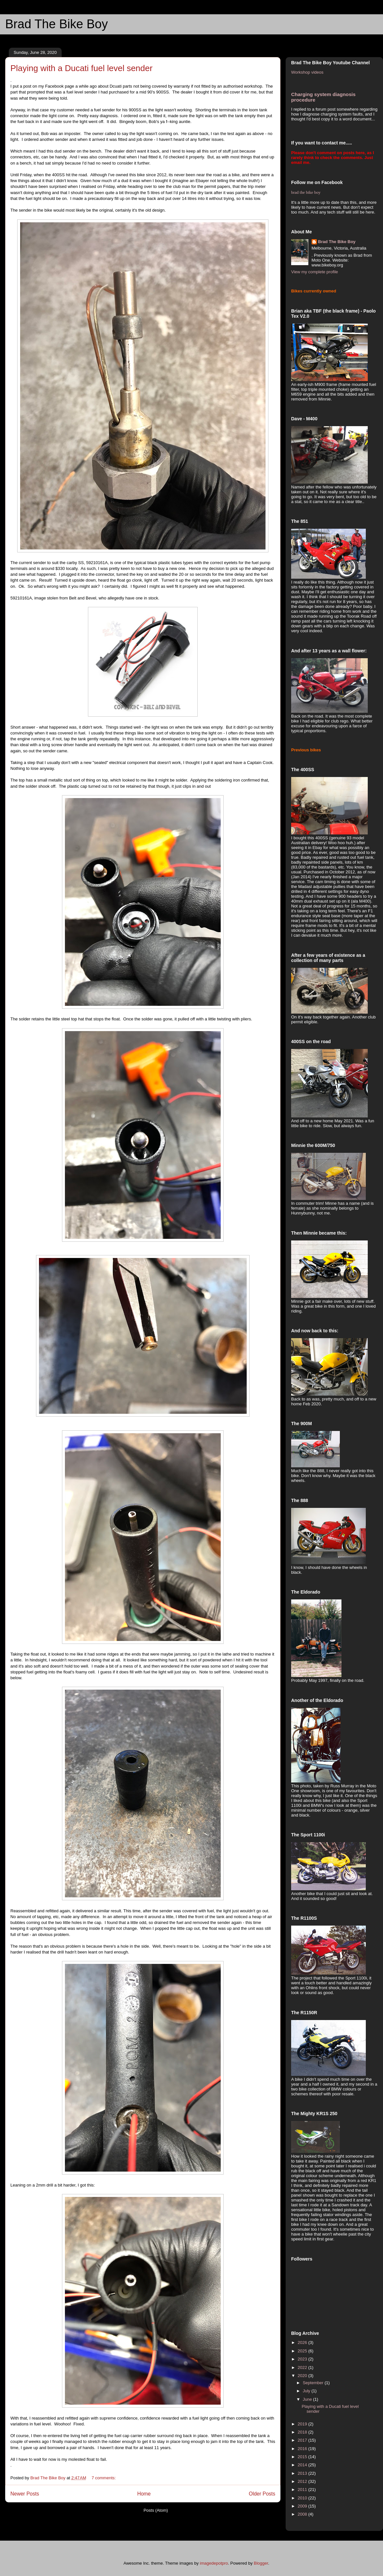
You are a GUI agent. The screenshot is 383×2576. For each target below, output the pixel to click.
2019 (303, 2424)
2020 (303, 2375)
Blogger (261, 2563)
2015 (303, 2456)
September (314, 2382)
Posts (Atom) (155, 2510)
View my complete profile (314, 271)
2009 (303, 2506)
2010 (303, 2498)
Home (144, 2493)
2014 (303, 2464)
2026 (303, 2342)
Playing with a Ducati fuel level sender (81, 68)
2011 (303, 2489)
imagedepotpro (214, 2563)
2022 (303, 2367)
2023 (303, 2359)
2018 (303, 2432)
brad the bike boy (306, 192)
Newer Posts (24, 2493)
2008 (303, 2514)
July (307, 2390)
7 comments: (104, 2477)
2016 (303, 2448)
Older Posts (262, 2493)
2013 (303, 2473)
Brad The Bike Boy (56, 24)
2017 (303, 2440)
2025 (303, 2350)
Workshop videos (307, 72)
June (308, 2399)
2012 (303, 2481)
